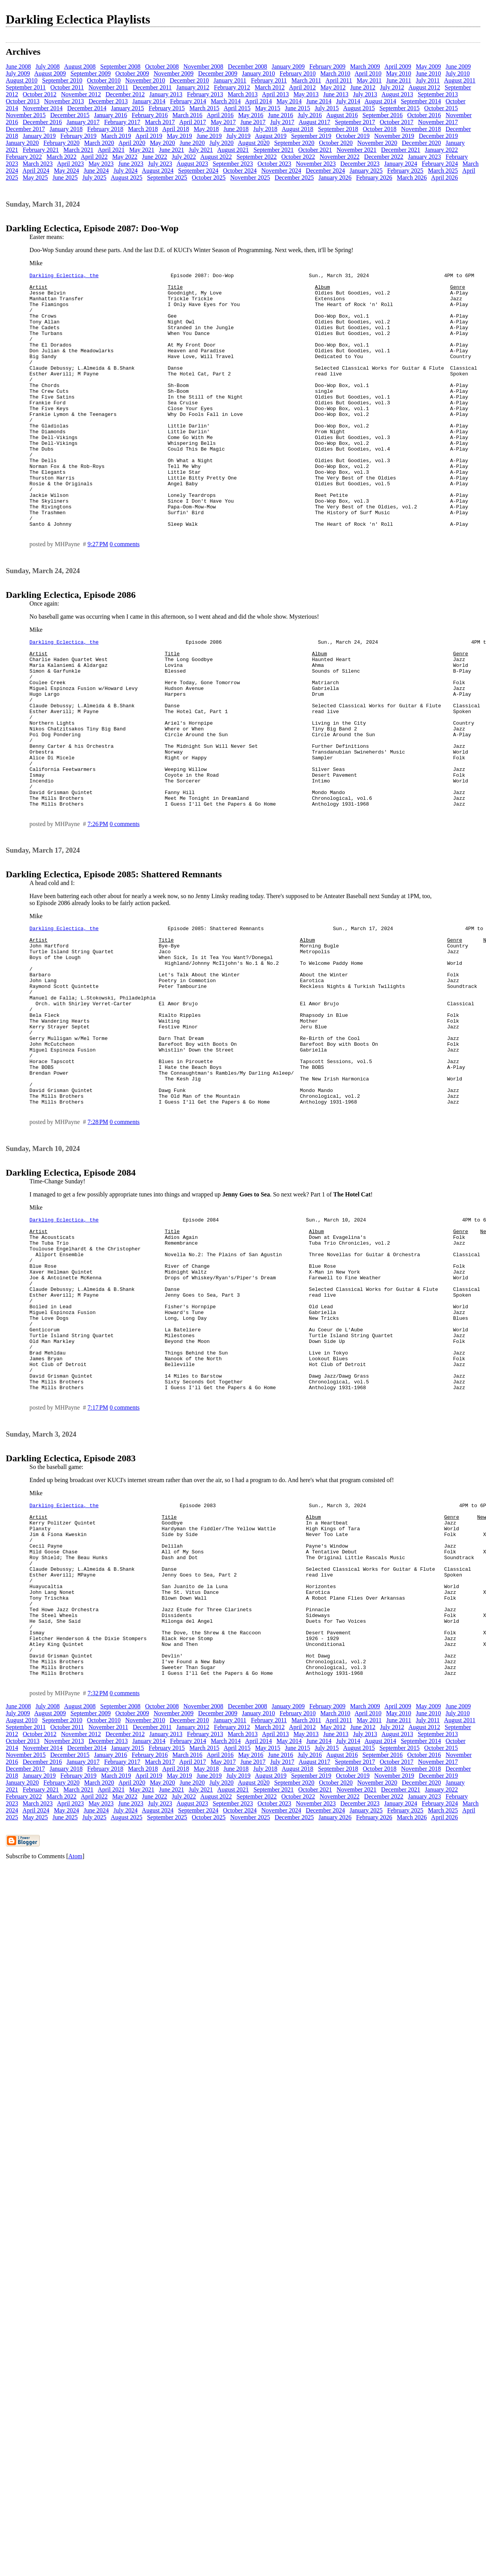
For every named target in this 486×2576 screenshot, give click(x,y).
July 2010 (458, 73)
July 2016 (310, 115)
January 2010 (258, 73)
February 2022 (24, 156)
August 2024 (157, 170)
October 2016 (424, 115)
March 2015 (204, 108)
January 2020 (22, 143)
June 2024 (96, 170)
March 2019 (116, 136)
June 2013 (335, 94)
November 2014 (43, 108)
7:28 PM (97, 1242)
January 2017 (83, 122)
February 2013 (205, 94)
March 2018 (143, 129)
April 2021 (111, 149)
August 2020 (254, 143)
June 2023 (130, 163)
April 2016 (220, 115)
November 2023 (316, 163)
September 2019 (311, 136)
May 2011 (369, 80)
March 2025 (443, 170)
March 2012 (270, 87)
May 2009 (428, 66)
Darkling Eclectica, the (64, 276)
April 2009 (397, 66)
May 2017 (223, 122)
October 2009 (132, 73)
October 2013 (23, 101)
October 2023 (275, 163)
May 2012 (332, 87)
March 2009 (365, 66)
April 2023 (70, 163)
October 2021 (315, 149)
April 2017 (192, 122)
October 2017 (397, 122)
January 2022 (441, 149)
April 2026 (444, 177)
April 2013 (275, 94)
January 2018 (66, 129)
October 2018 (380, 129)
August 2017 (314, 122)
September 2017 (355, 122)
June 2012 (362, 87)
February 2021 (41, 149)
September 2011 (26, 87)
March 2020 (99, 143)
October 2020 (336, 143)
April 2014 (258, 101)
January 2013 (166, 94)
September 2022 (256, 156)
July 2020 (221, 143)
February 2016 (150, 115)
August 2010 (21, 80)
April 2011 (338, 80)
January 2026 (335, 177)
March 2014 (226, 101)
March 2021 (79, 149)
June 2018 (235, 129)
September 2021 (273, 149)
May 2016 (250, 115)
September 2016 (382, 115)
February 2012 (232, 87)
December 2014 (87, 108)
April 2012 (302, 87)
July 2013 (365, 94)
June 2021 (171, 149)
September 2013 (438, 94)
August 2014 (380, 101)
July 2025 (94, 177)
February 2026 (374, 177)
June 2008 (18, 66)
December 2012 (125, 94)
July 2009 (18, 73)
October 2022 (298, 156)
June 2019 (209, 136)
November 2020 (377, 143)
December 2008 (247, 66)
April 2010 (368, 73)
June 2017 (252, 122)
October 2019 (353, 136)
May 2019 (179, 136)
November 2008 (203, 66)
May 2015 (267, 108)
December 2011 (152, 87)
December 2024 (325, 170)
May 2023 (101, 163)
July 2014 (348, 101)
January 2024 (400, 163)
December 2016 (42, 122)
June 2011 (398, 80)
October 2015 (441, 108)
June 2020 (192, 143)
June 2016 (280, 115)
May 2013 (305, 94)
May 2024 (66, 170)
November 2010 (145, 80)
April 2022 (94, 156)
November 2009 (174, 73)
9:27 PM (97, 595)
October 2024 (240, 170)
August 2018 (297, 129)
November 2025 (250, 177)
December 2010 (189, 80)
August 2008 (80, 66)
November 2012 (81, 94)
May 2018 (206, 129)
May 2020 (162, 143)
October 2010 (104, 80)
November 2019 (394, 136)
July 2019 (238, 136)
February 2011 (269, 80)
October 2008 (162, 66)
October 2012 (40, 94)
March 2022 (62, 156)
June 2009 (458, 66)
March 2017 (160, 122)
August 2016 (342, 115)
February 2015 (167, 108)
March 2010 (335, 73)
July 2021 (201, 149)
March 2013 (243, 94)
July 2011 (428, 80)
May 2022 (124, 156)
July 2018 (265, 129)
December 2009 (218, 73)
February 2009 (327, 66)
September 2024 (198, 170)
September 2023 (233, 163)
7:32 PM (97, 1882)
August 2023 (192, 163)
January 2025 (366, 170)
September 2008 (120, 66)
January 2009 (288, 66)
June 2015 (297, 108)
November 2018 (421, 129)
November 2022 (340, 156)
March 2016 (188, 115)
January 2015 (127, 108)
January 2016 (110, 115)
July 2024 (126, 170)
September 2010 (62, 80)
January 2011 (229, 80)
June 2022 (154, 156)
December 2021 (401, 149)
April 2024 (35, 170)
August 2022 (216, 156)
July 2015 (327, 108)
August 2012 (424, 87)
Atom (75, 2046)
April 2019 (148, 136)
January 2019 (39, 136)
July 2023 (160, 163)
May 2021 (141, 149)
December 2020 (421, 143)
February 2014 (188, 101)
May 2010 (398, 73)
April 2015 (237, 108)
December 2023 (360, 163)
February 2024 (440, 163)
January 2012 (192, 87)
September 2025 (167, 177)
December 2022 (384, 156)
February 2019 (78, 136)
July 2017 (282, 122)
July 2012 (392, 87)
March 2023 (38, 163)
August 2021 (233, 149)
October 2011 (67, 87)
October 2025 (209, 177)
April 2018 (175, 129)
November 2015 (26, 115)
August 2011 (460, 80)
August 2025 (126, 177)
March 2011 (306, 80)
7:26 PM (97, 908)
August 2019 (271, 136)
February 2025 (405, 170)
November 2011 (108, 87)
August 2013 (397, 94)
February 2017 (122, 122)
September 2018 (338, 129)
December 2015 (70, 115)
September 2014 (421, 101)
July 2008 (47, 66)
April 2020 (131, 143)
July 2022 (184, 156)
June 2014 (318, 101)
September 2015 (399, 108)
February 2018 (105, 129)
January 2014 (149, 101)
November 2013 (64, 101)
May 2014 (289, 101)
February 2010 (298, 73)
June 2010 (428, 73)
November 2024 (281, 170)
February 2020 (62, 143)
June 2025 (64, 177)
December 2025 (294, 177)
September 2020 (294, 143)
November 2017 (438, 122)
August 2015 (359, 108)
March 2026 (412, 177)
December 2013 (108, 101)
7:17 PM (97, 1562)
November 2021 (357, 149)
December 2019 (438, 136)
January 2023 (424, 156)
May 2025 (35, 177)
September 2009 (90, 73)
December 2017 (25, 129)
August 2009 (50, 73)
